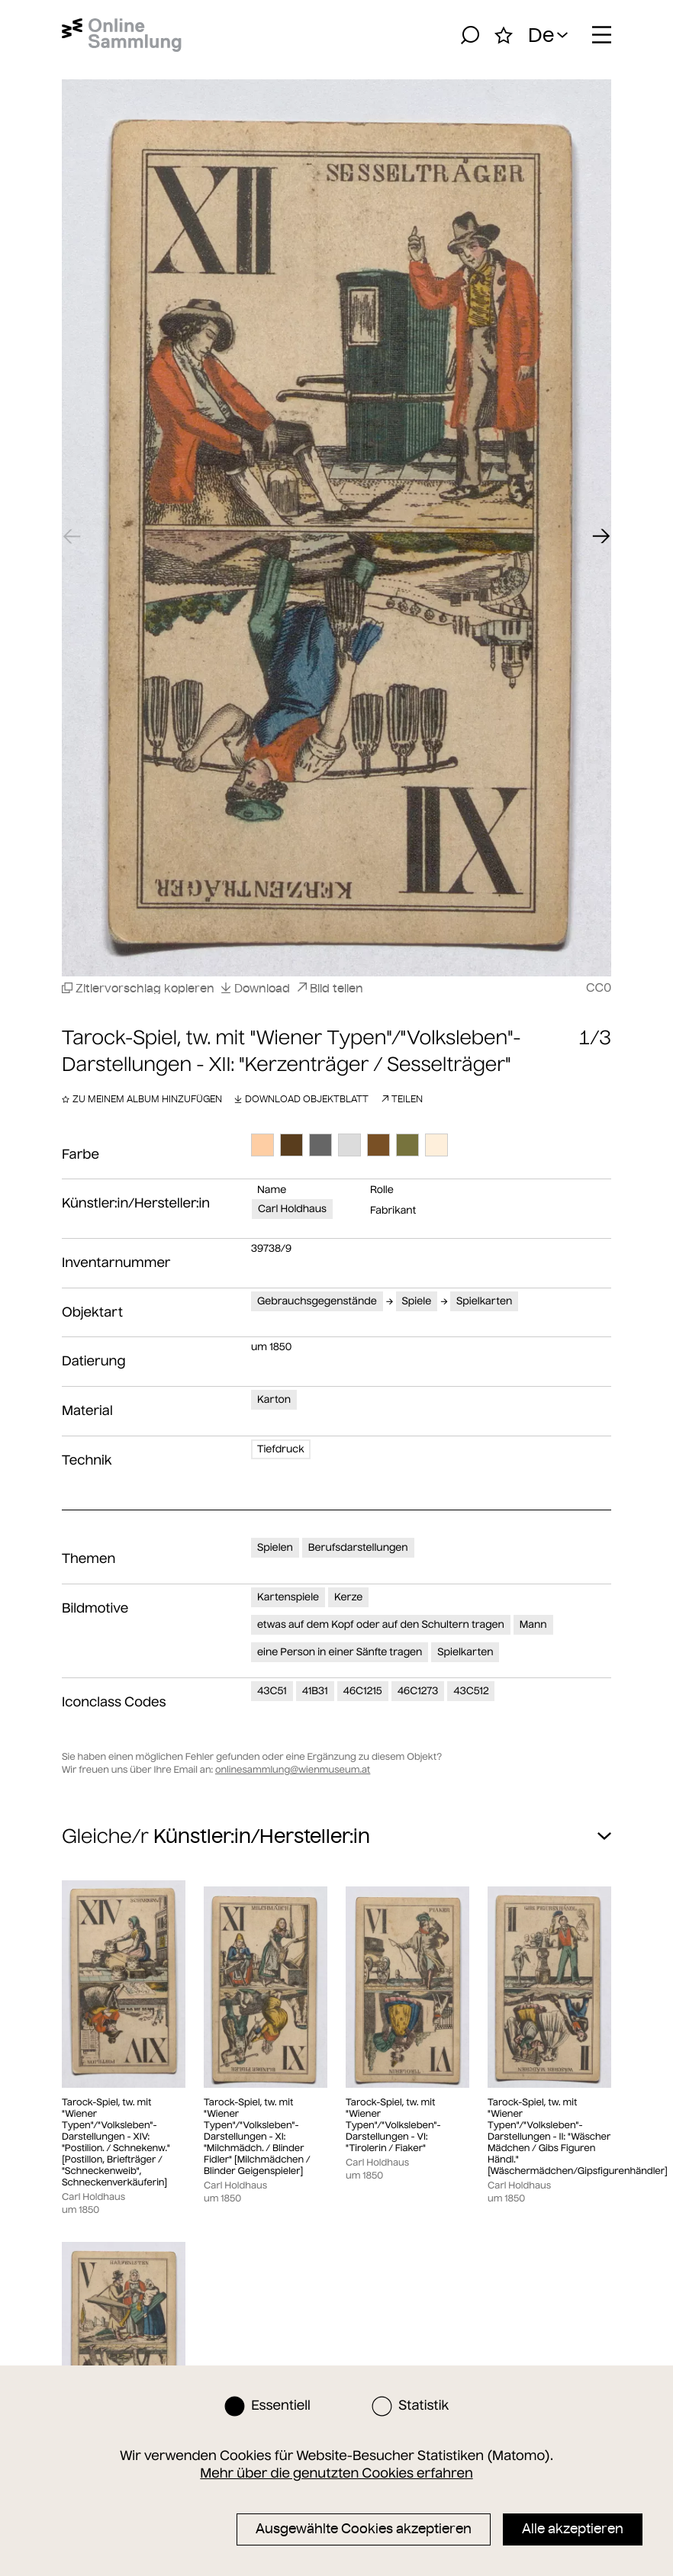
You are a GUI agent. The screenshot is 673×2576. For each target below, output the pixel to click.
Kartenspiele (288, 1596)
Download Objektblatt (301, 1099)
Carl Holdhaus (292, 1208)
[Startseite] (122, 35)
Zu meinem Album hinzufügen (142, 1099)
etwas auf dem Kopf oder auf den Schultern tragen (380, 1624)
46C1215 (362, 1690)
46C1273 (418, 1690)
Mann (533, 1624)
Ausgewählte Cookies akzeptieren (364, 2528)
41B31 (315, 1690)
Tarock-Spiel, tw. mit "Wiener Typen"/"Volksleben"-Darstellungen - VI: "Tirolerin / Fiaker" (393, 2125)
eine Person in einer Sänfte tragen (339, 1651)
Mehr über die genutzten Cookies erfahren (336, 2473)
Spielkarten (484, 1300)
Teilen (402, 1099)
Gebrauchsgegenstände (317, 1300)
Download (255, 988)
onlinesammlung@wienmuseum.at (292, 1770)
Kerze (348, 1596)
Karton (274, 1399)
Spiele (417, 1300)
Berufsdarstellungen (358, 1547)
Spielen (275, 1547)
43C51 (272, 1690)
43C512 (470, 1690)
